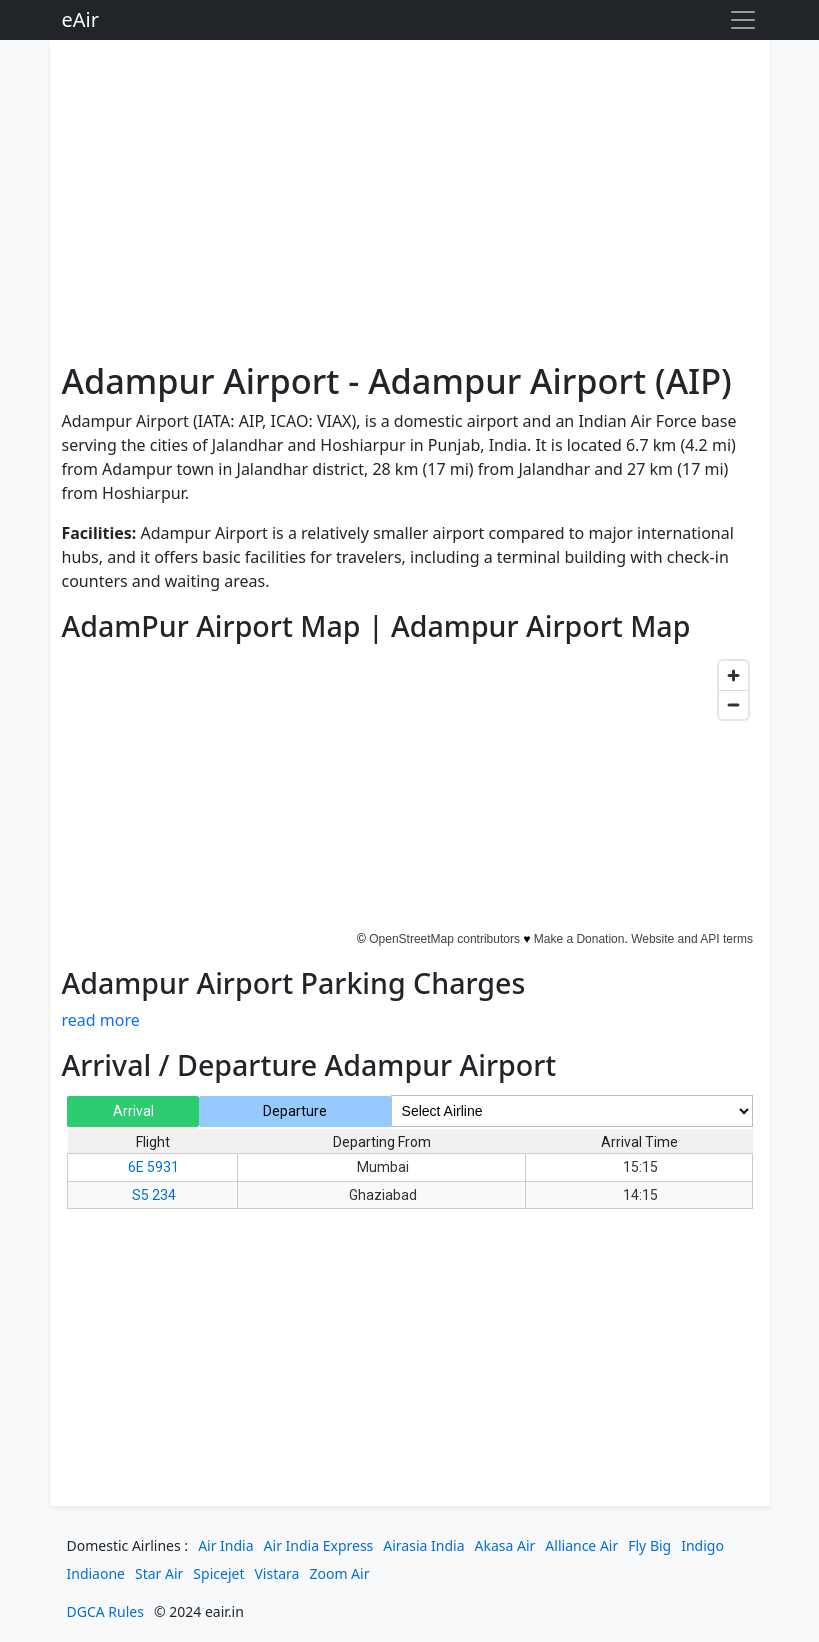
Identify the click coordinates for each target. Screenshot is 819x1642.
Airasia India (423, 1545)
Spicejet (218, 1573)
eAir (80, 19)
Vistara (276, 1573)
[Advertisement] (410, 204)
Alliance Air (581, 1545)
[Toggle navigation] (743, 20)
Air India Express (319, 1545)
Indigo (702, 1545)
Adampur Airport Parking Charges (294, 982)
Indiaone (96, 1573)
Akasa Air (505, 1545)
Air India (225, 1545)
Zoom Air (339, 1573)
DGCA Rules (105, 1611)
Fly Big (649, 1545)
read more (101, 1020)
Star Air (159, 1573)
